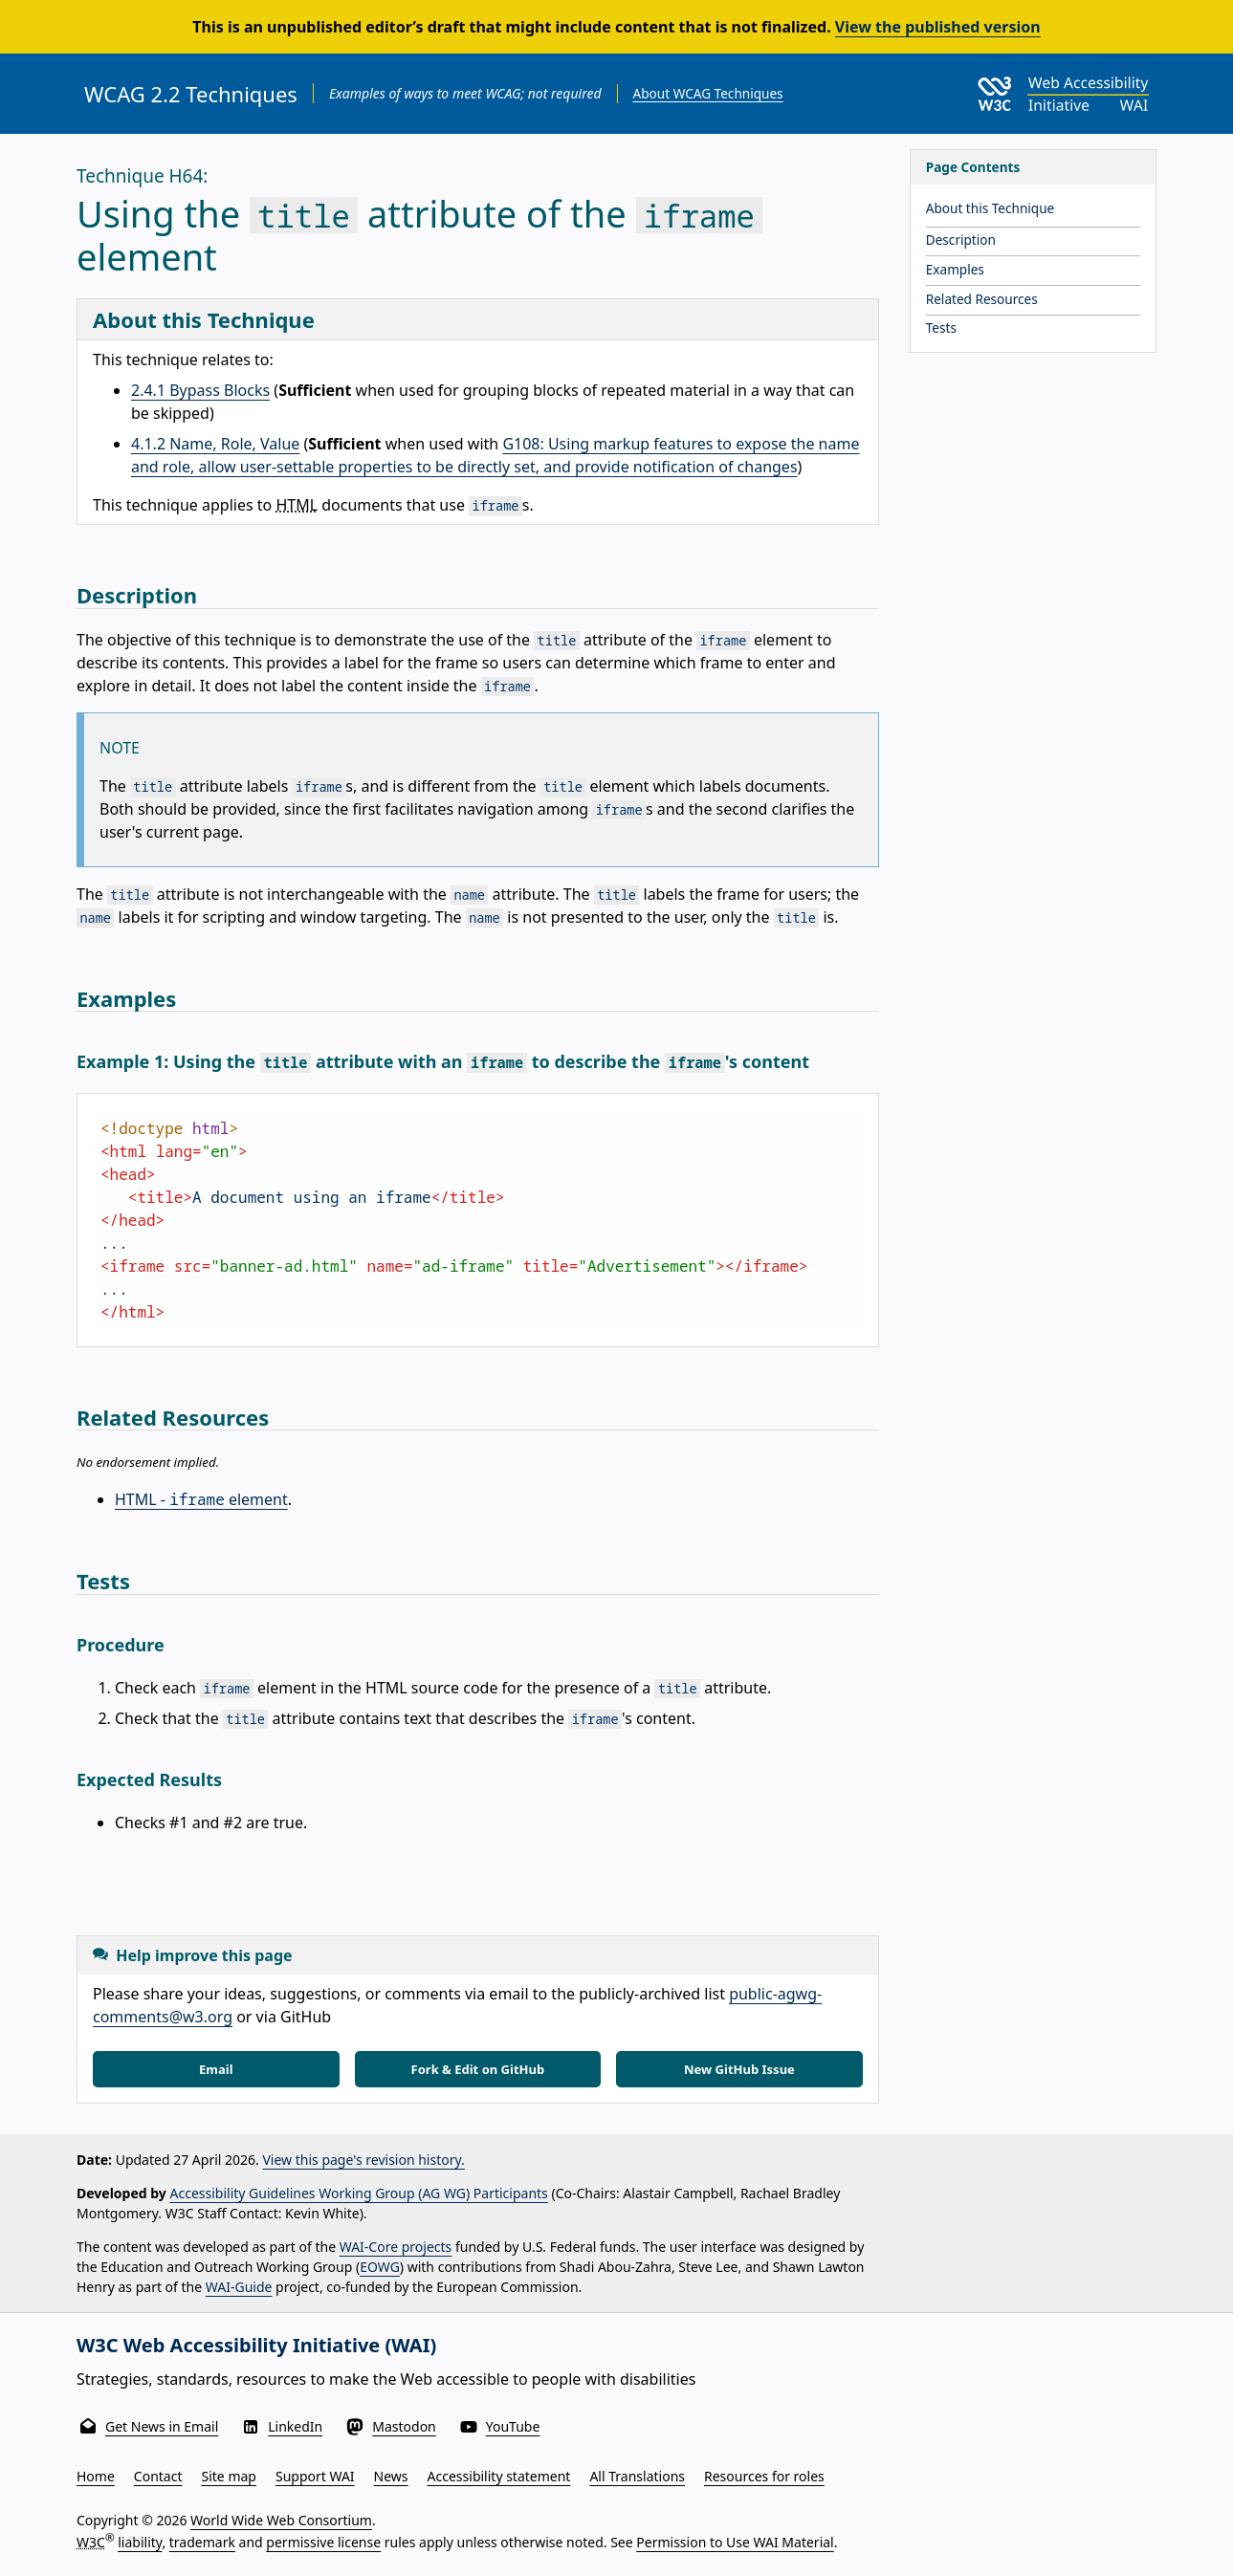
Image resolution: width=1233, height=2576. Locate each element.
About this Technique (990, 208)
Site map (229, 2476)
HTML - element (201, 1499)
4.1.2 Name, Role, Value (215, 443)
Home (96, 2476)
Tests (941, 327)
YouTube (513, 2426)
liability (140, 2542)
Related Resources (982, 299)
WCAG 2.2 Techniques (190, 93)
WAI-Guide (239, 2287)
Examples (955, 269)
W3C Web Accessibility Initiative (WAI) (256, 2345)
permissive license (323, 2542)
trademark (202, 2542)
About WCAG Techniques (708, 93)
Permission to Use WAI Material (734, 2542)
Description (961, 239)
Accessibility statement (499, 2476)
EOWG (380, 2267)
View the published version (938, 26)
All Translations (637, 2476)
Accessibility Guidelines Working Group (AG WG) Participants (359, 2193)
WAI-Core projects (396, 2247)
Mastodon (404, 2426)
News (391, 2476)
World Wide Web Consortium (281, 2520)
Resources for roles (764, 2476)
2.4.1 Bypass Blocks (200, 390)
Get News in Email (161, 2426)
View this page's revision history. (363, 2159)
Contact (158, 2476)
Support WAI (315, 2476)
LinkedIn (295, 2426)
